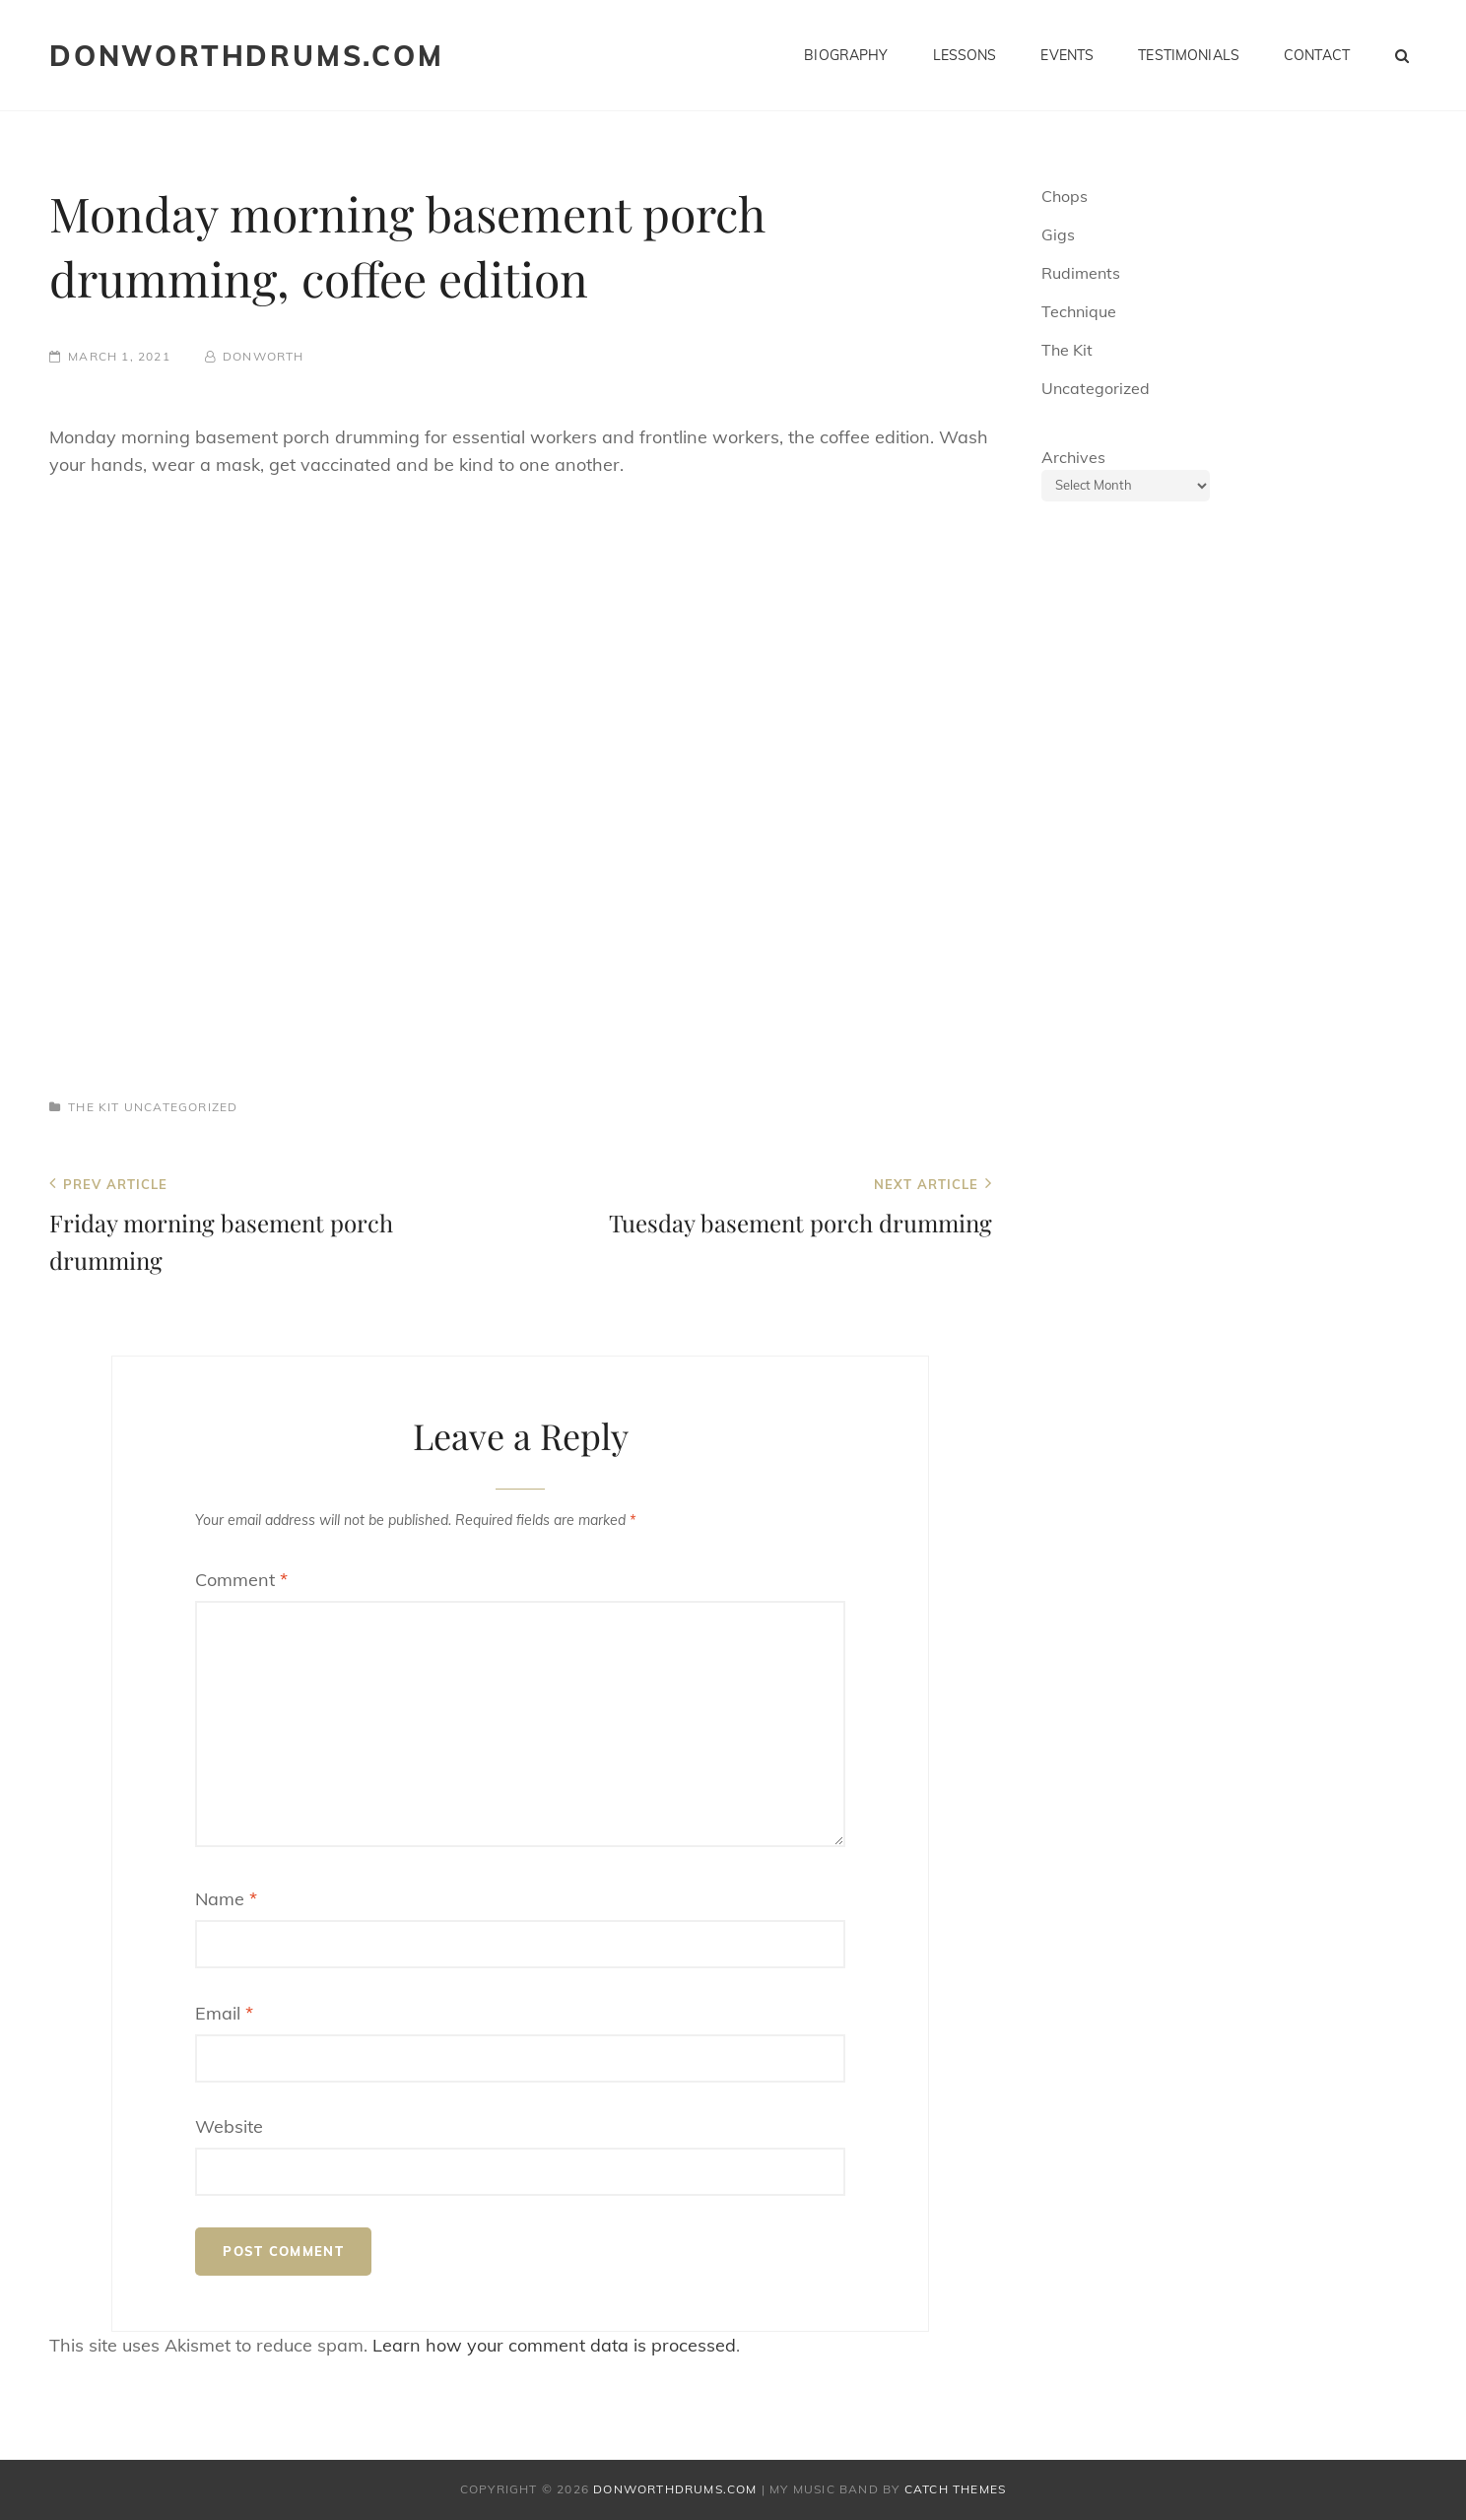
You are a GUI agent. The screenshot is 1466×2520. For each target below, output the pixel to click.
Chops (1064, 196)
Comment (241, 1579)
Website (229, 2126)
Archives (1073, 457)
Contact (1317, 55)
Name (226, 1899)
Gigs (1058, 234)
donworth (263, 356)
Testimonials (1188, 55)
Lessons (965, 55)
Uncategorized (181, 1106)
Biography (846, 55)
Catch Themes (955, 2489)
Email (224, 2013)
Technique (1078, 311)
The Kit (93, 1106)
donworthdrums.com (246, 55)
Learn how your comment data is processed (554, 2345)
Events (1067, 55)
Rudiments (1080, 273)
